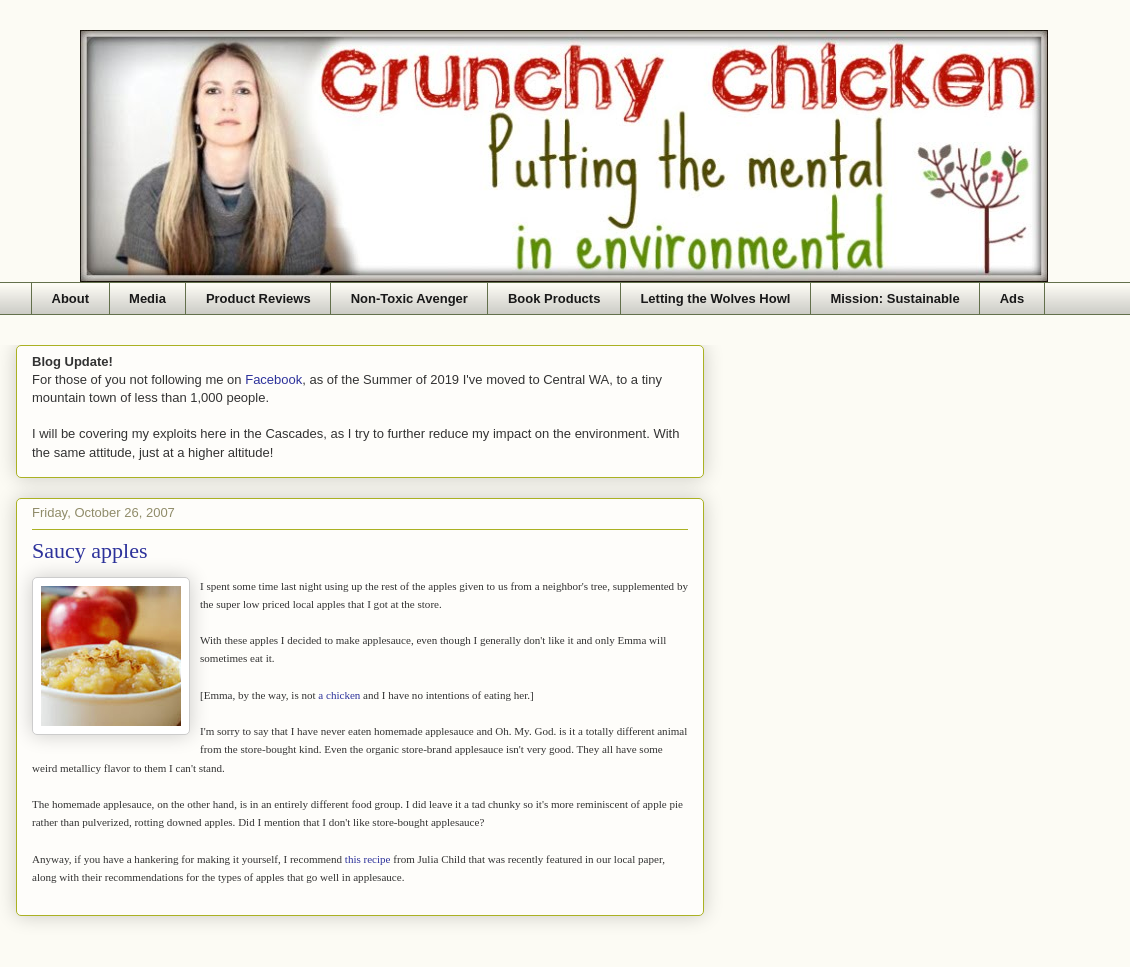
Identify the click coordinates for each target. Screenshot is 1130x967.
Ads (1012, 298)
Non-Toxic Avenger (409, 298)
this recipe (368, 859)
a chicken (339, 695)
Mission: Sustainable (894, 298)
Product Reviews (258, 298)
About (71, 298)
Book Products (554, 298)
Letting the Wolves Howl (715, 298)
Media (147, 298)
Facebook (273, 379)
